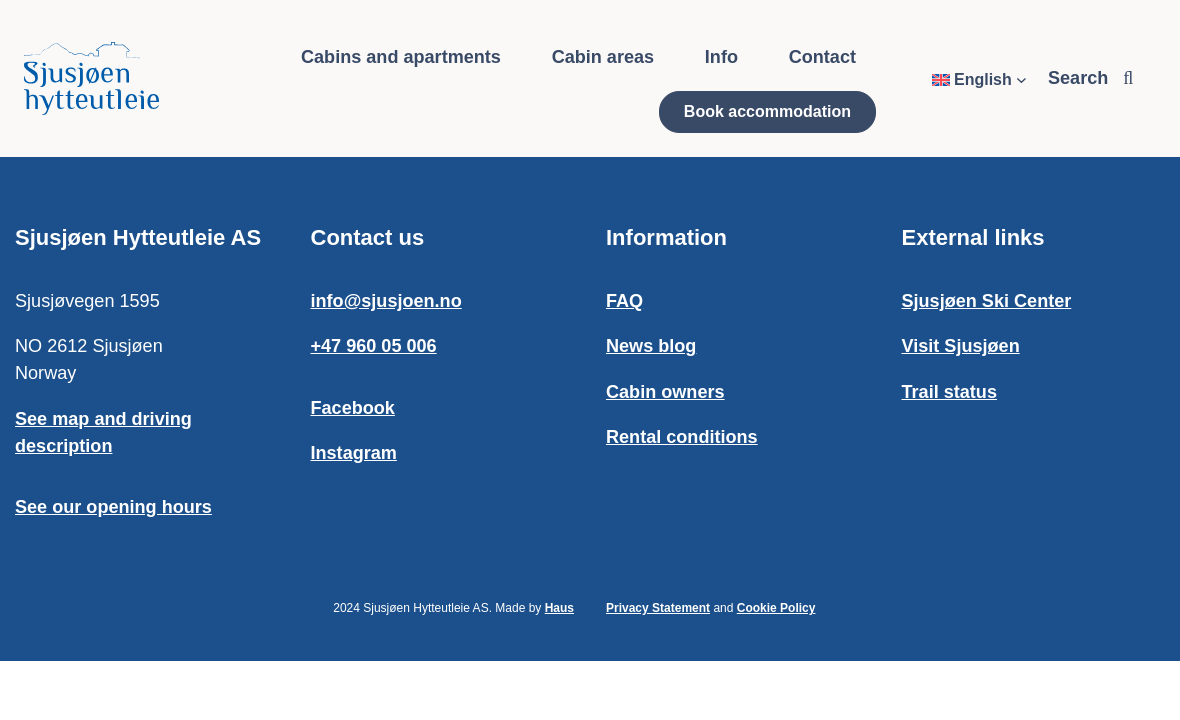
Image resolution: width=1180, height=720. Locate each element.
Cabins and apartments (401, 57)
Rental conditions (682, 437)
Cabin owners (665, 392)
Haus (559, 608)
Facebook (353, 408)
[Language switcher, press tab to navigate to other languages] (979, 80)
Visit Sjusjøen (961, 346)
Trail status (949, 392)
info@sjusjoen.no (386, 301)
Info (721, 57)
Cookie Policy (776, 608)
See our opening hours (113, 507)
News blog (651, 346)
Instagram (354, 453)
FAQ (624, 301)
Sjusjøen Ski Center (987, 301)
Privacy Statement (658, 608)
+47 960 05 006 (374, 346)
